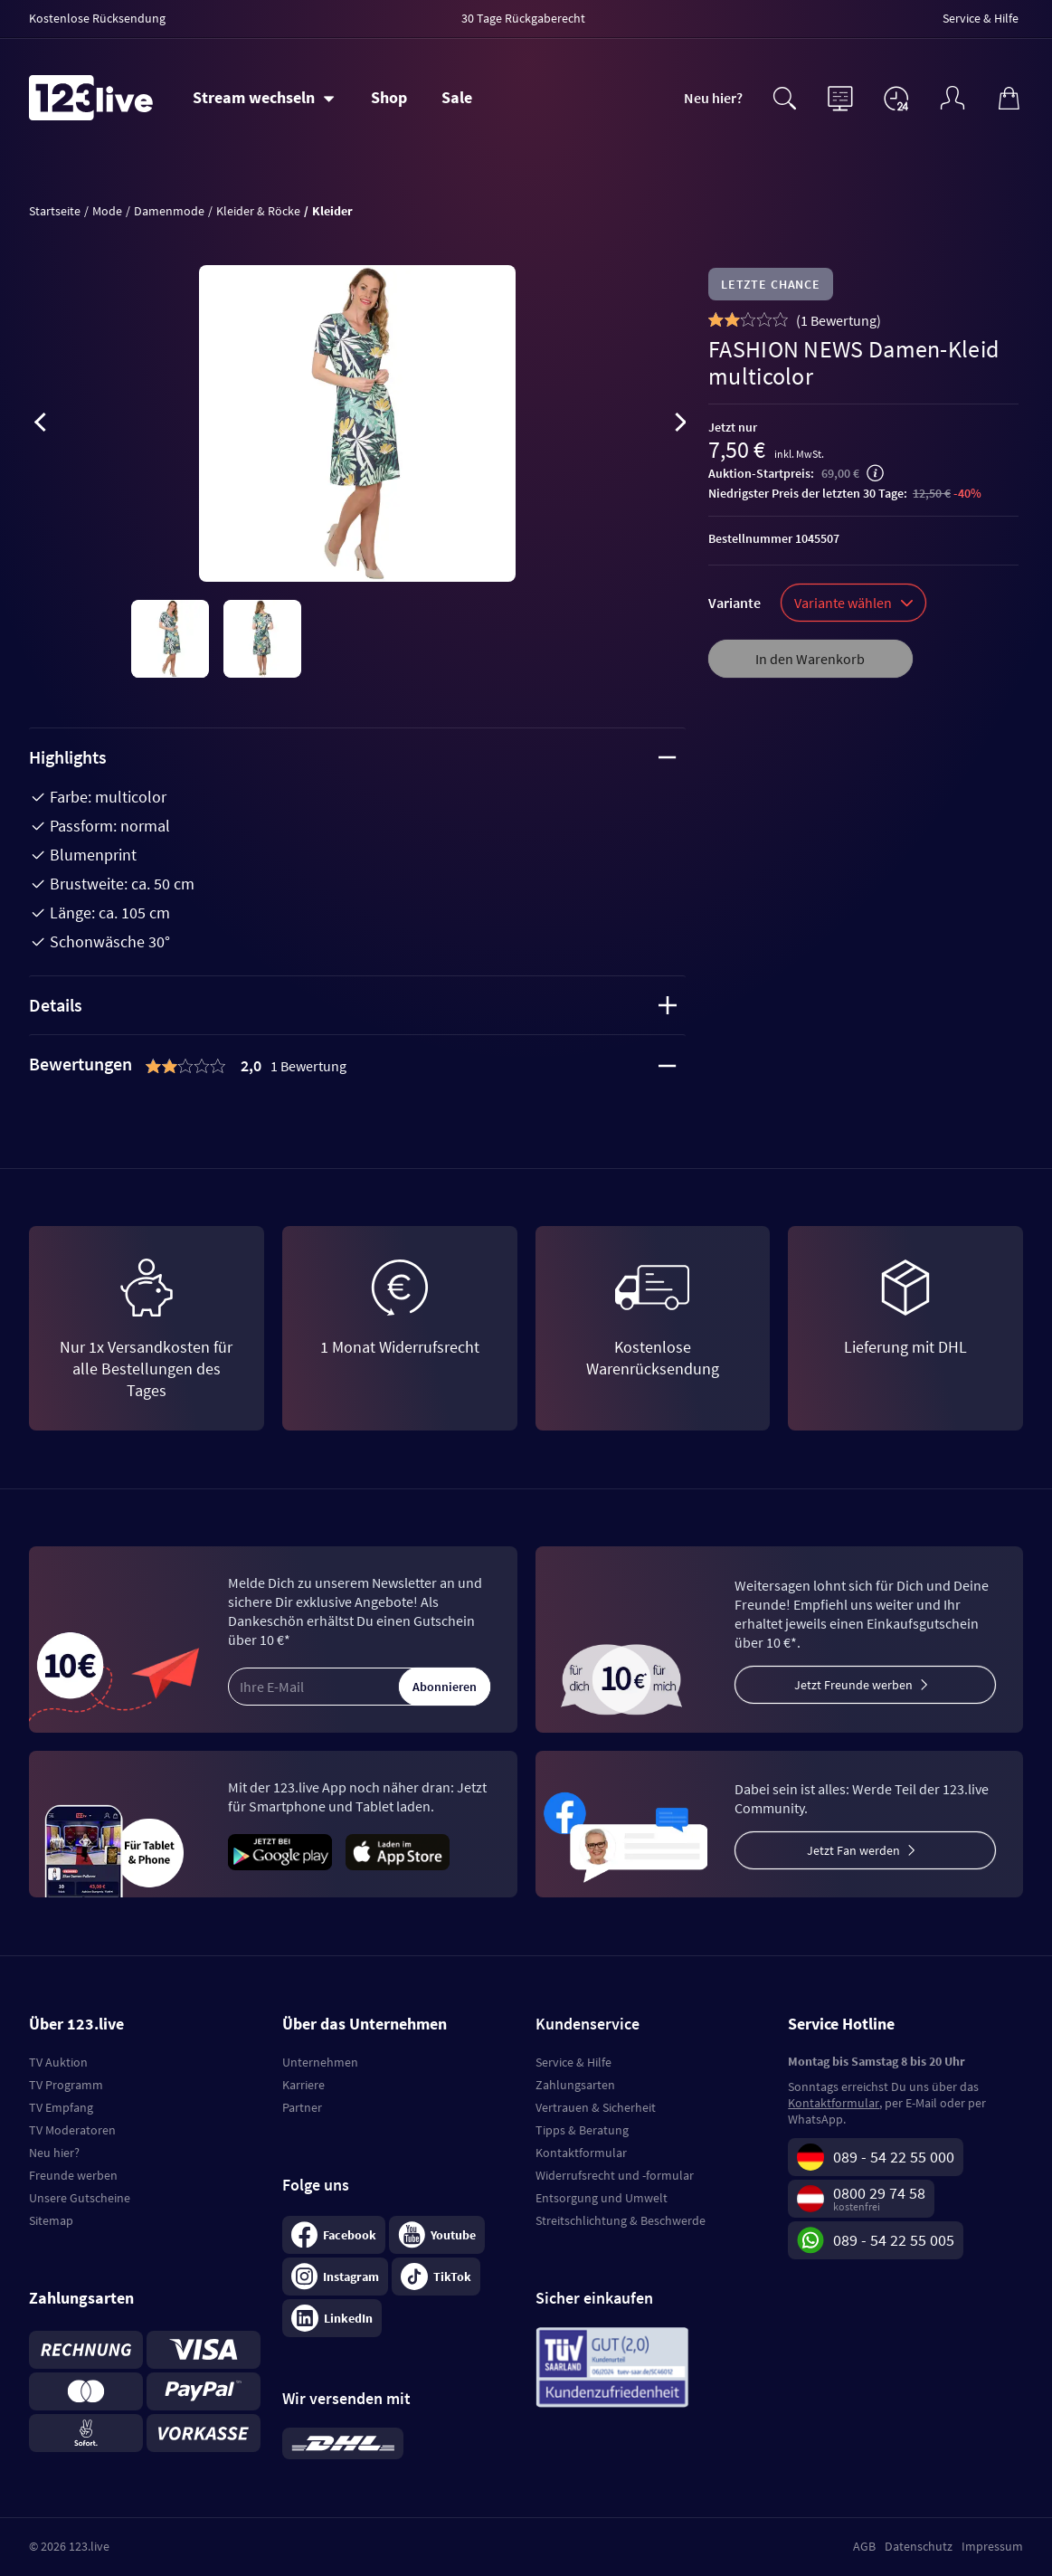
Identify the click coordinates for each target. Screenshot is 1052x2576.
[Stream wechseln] (263, 98)
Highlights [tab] (353, 757)
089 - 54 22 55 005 (893, 2239)
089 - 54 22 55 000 (893, 2156)
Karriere (303, 2085)
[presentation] (40, 425)
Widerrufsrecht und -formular (614, 2175)
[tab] (357, 1066)
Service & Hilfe (573, 2062)
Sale (456, 97)
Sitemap (51, 2220)
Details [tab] (353, 1004)
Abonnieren (444, 1686)
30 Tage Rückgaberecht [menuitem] (523, 18)
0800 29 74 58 (879, 2192)
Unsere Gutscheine (79, 2198)
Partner (302, 2107)
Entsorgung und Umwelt (601, 2198)
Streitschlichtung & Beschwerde (620, 2220)
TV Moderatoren (72, 2130)
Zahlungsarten (575, 2085)
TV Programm (66, 2085)
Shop (389, 97)
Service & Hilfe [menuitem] (981, 18)
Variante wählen (853, 603)
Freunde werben (73, 2175)
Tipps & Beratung (582, 2130)
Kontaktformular (581, 2152)
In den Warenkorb (810, 659)
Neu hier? (713, 98)
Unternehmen (320, 2062)
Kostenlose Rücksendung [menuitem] (97, 18)
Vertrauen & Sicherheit (595, 2107)
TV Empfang (61, 2107)
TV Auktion (58, 2062)
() (838, 320)
